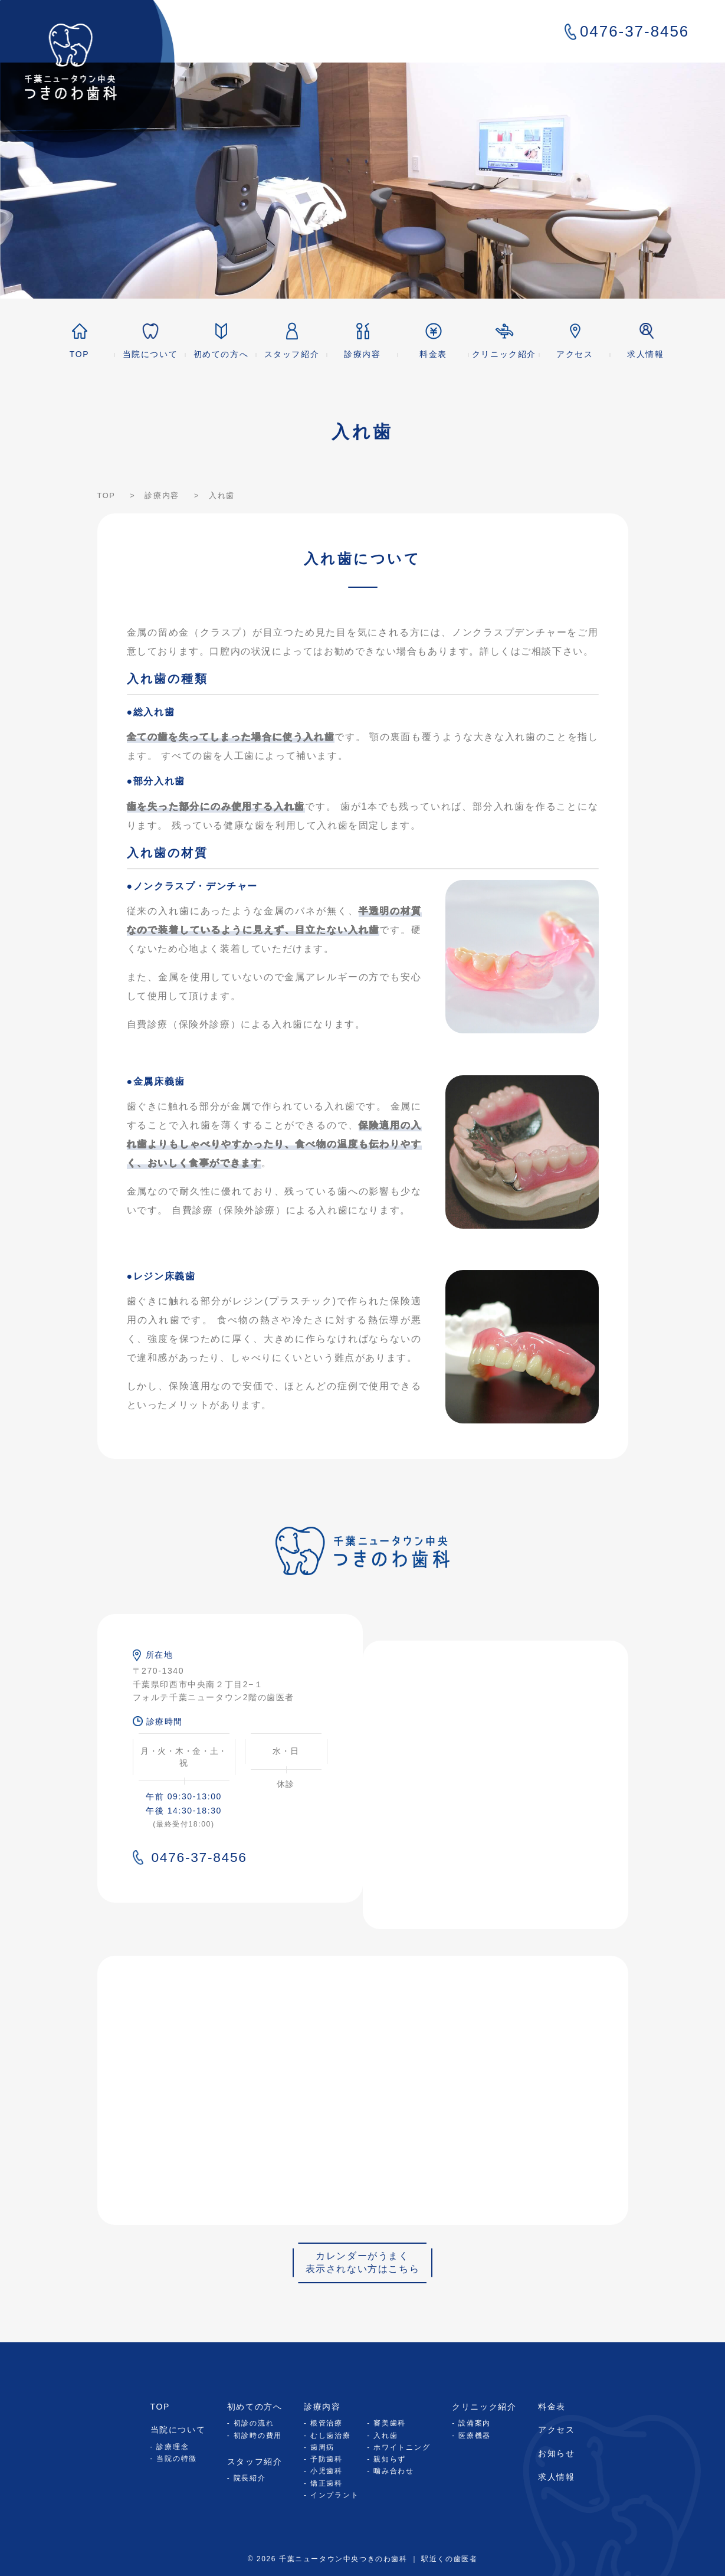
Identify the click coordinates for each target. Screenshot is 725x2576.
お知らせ (556, 2453)
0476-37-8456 (627, 31)
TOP (160, 2406)
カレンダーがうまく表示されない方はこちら (363, 2262)
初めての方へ (255, 2406)
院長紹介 (250, 2478)
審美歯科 (389, 2423)
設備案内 (474, 2423)
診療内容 (322, 2406)
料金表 (552, 2406)
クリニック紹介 (484, 2406)
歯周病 (322, 2447)
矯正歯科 (326, 2483)
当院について (178, 2429)
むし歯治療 (330, 2435)
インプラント (334, 2495)
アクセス (556, 2429)
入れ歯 (385, 2435)
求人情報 (556, 2477)
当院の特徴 (176, 2458)
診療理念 (172, 2447)
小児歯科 (326, 2471)
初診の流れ (254, 2423)
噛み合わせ (393, 2471)
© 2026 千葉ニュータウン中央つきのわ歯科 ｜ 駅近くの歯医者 (363, 2559)
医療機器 (474, 2435)
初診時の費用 (258, 2435)
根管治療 (326, 2423)
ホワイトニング (402, 2447)
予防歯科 (326, 2459)
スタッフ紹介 (255, 2461)
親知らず (389, 2459)
